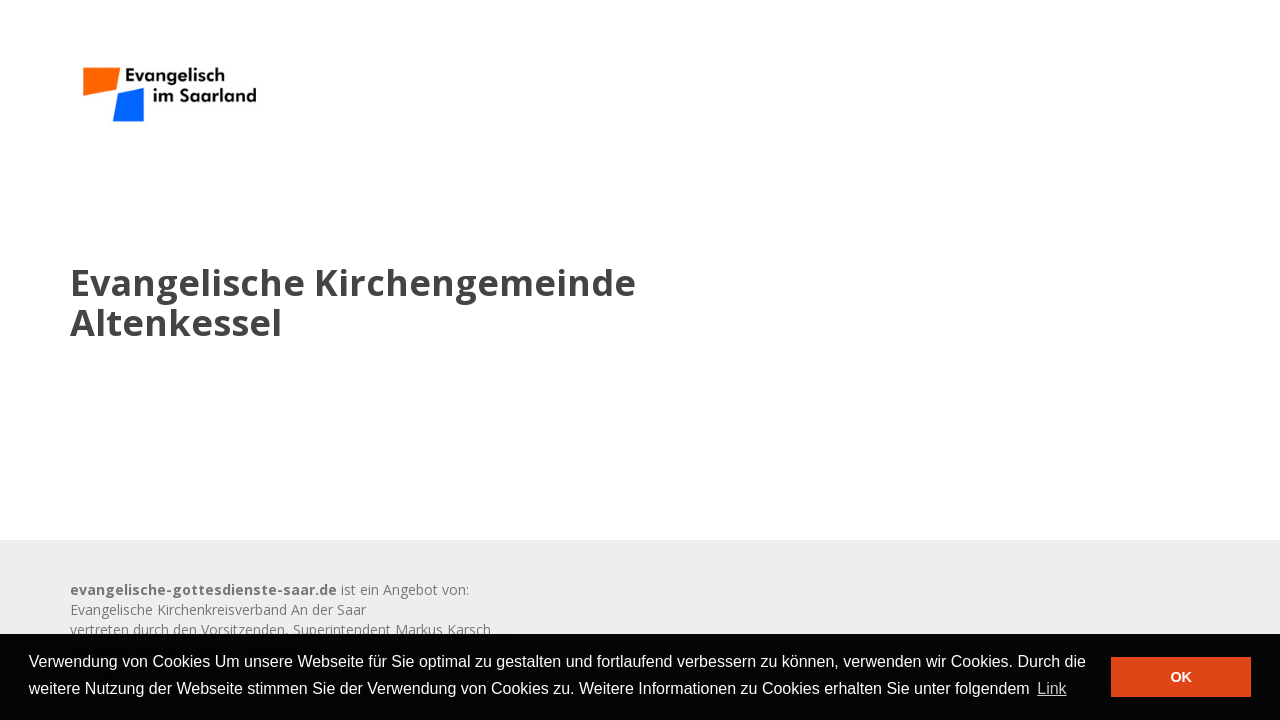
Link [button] (1051, 688)
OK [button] (1181, 677)
